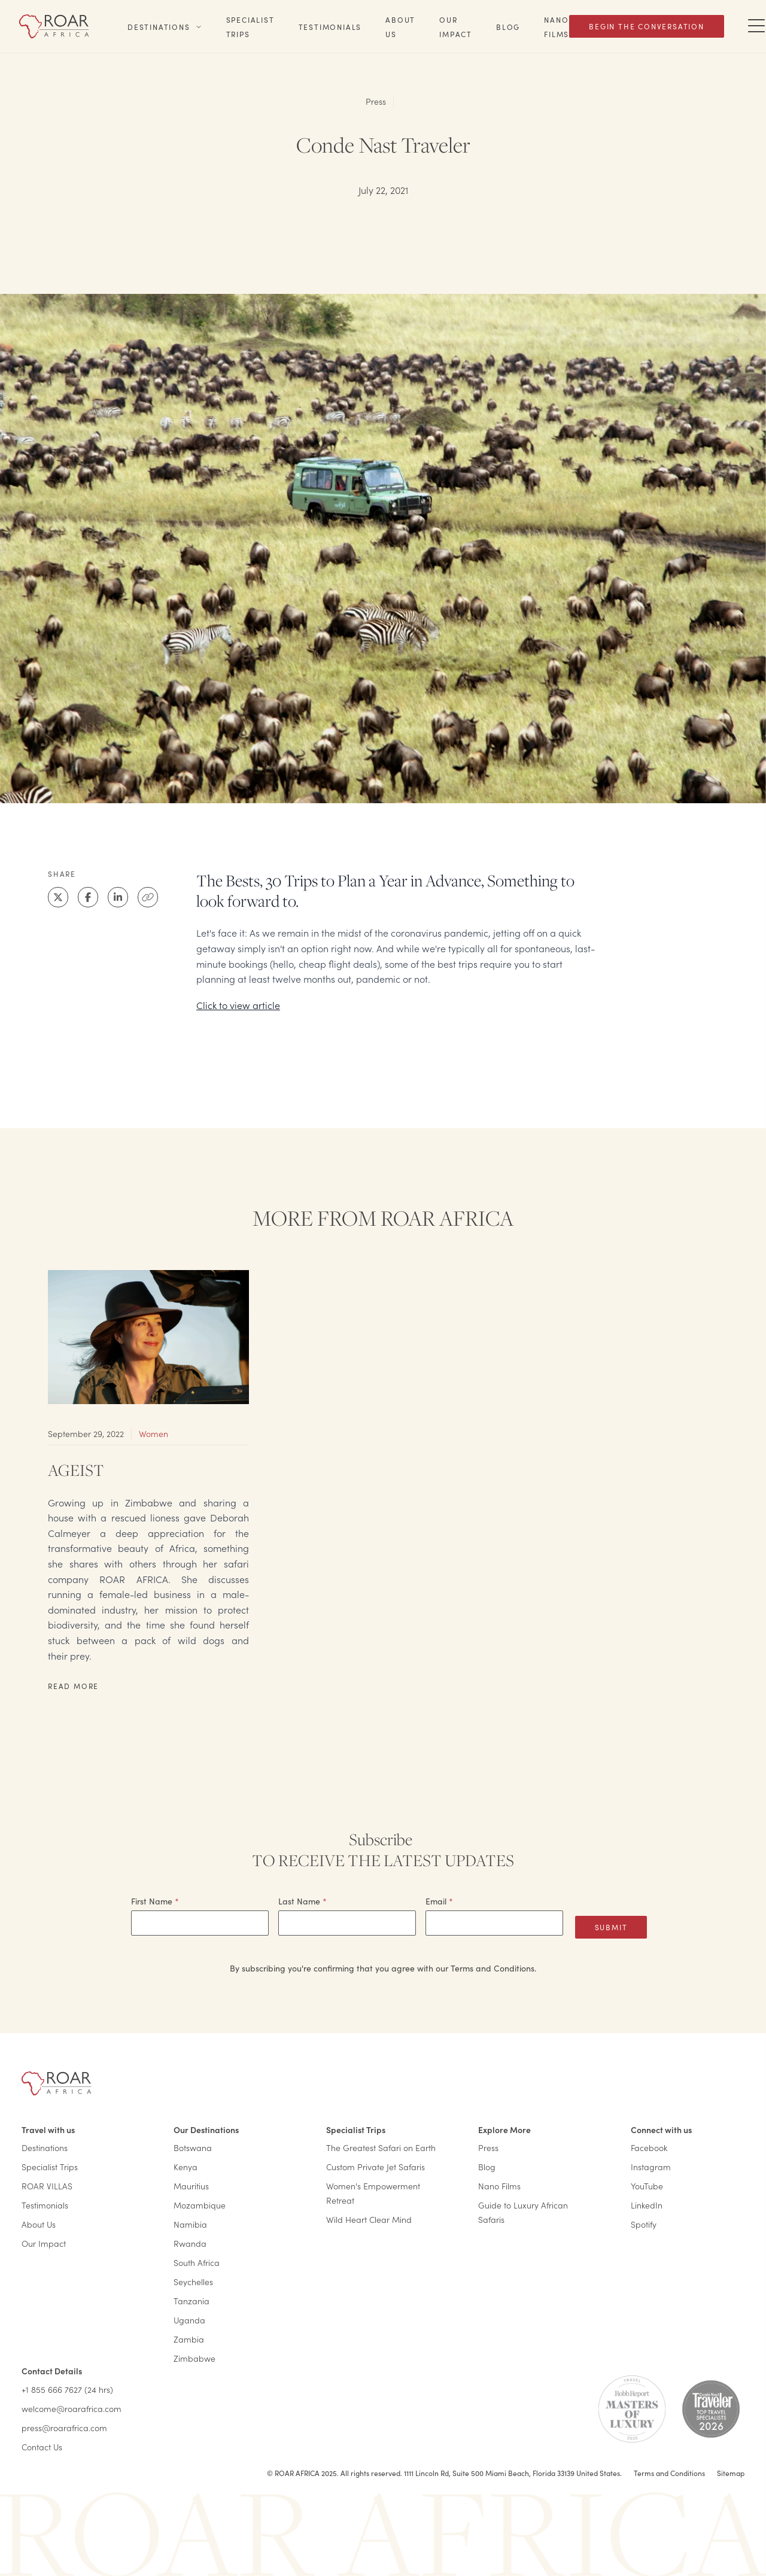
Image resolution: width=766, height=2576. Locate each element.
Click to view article (238, 1004)
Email (439, 1901)
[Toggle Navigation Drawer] (756, 26)
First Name (155, 1901)
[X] (58, 897)
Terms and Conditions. (493, 1968)
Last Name (302, 1901)
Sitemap (730, 2473)
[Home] (54, 26)
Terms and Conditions (669, 2473)
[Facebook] (88, 897)
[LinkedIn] (118, 897)
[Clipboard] (148, 897)
